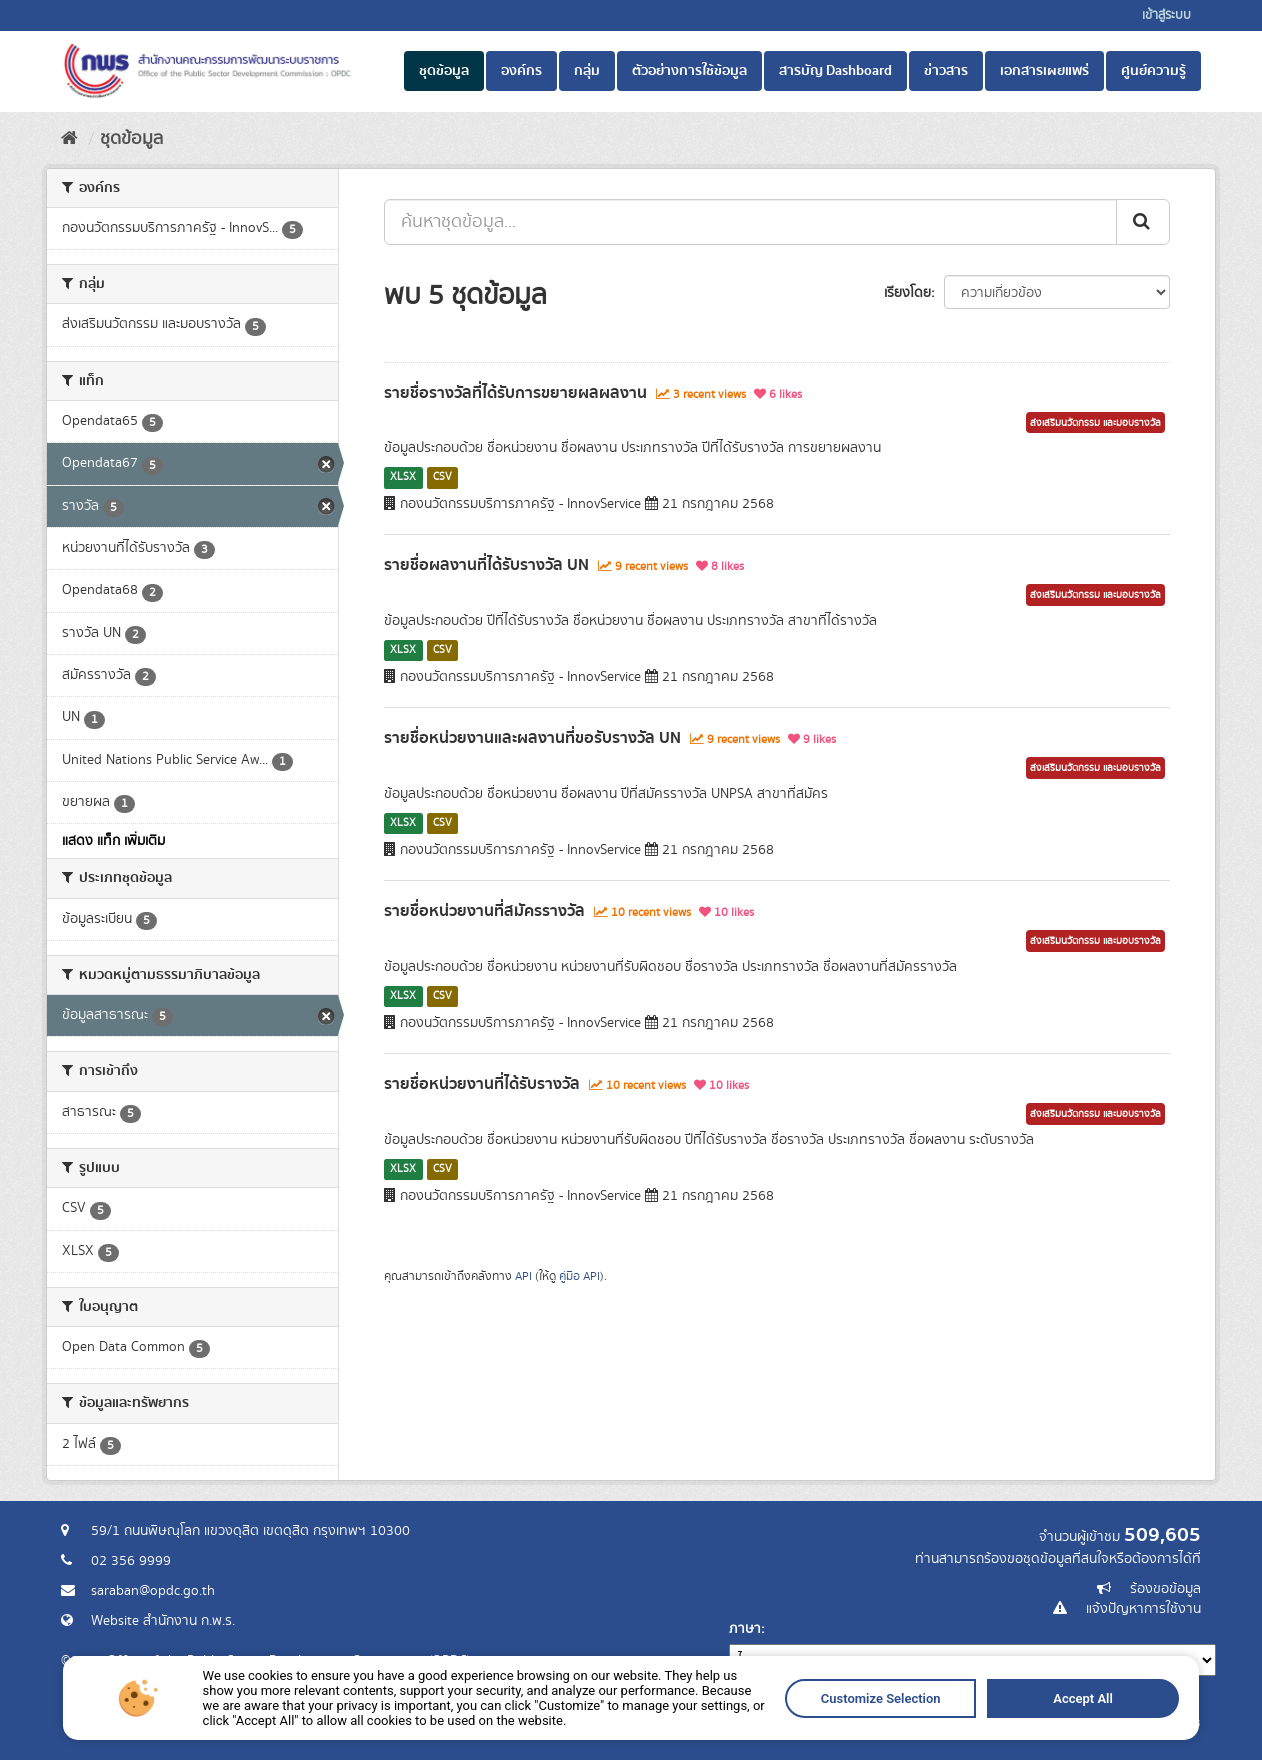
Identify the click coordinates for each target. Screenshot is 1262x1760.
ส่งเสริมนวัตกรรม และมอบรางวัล (1095, 423)
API (523, 1276)
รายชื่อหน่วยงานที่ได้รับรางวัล (482, 1084)
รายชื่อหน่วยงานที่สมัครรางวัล (484, 911)
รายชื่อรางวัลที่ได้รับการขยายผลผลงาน (515, 393)
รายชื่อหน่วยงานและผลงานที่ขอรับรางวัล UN (532, 738)
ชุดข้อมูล (444, 71)
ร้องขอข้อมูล (1165, 1589)
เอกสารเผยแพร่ (1044, 71)
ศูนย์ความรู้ (1153, 71)
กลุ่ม (587, 71)
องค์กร (521, 71)
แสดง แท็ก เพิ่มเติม (113, 841)
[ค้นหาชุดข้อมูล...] (750, 222)
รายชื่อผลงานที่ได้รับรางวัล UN (486, 565)
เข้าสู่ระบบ (1166, 15)
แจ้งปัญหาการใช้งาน (1143, 1609)
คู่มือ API (579, 1276)
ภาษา (745, 1629)
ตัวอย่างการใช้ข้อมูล (689, 71)
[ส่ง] (1143, 222)
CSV (442, 477)
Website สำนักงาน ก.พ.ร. (163, 1621)
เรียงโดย (907, 293)
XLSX (403, 477)
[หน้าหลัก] (69, 139)
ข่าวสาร (946, 71)
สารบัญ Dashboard (835, 71)
